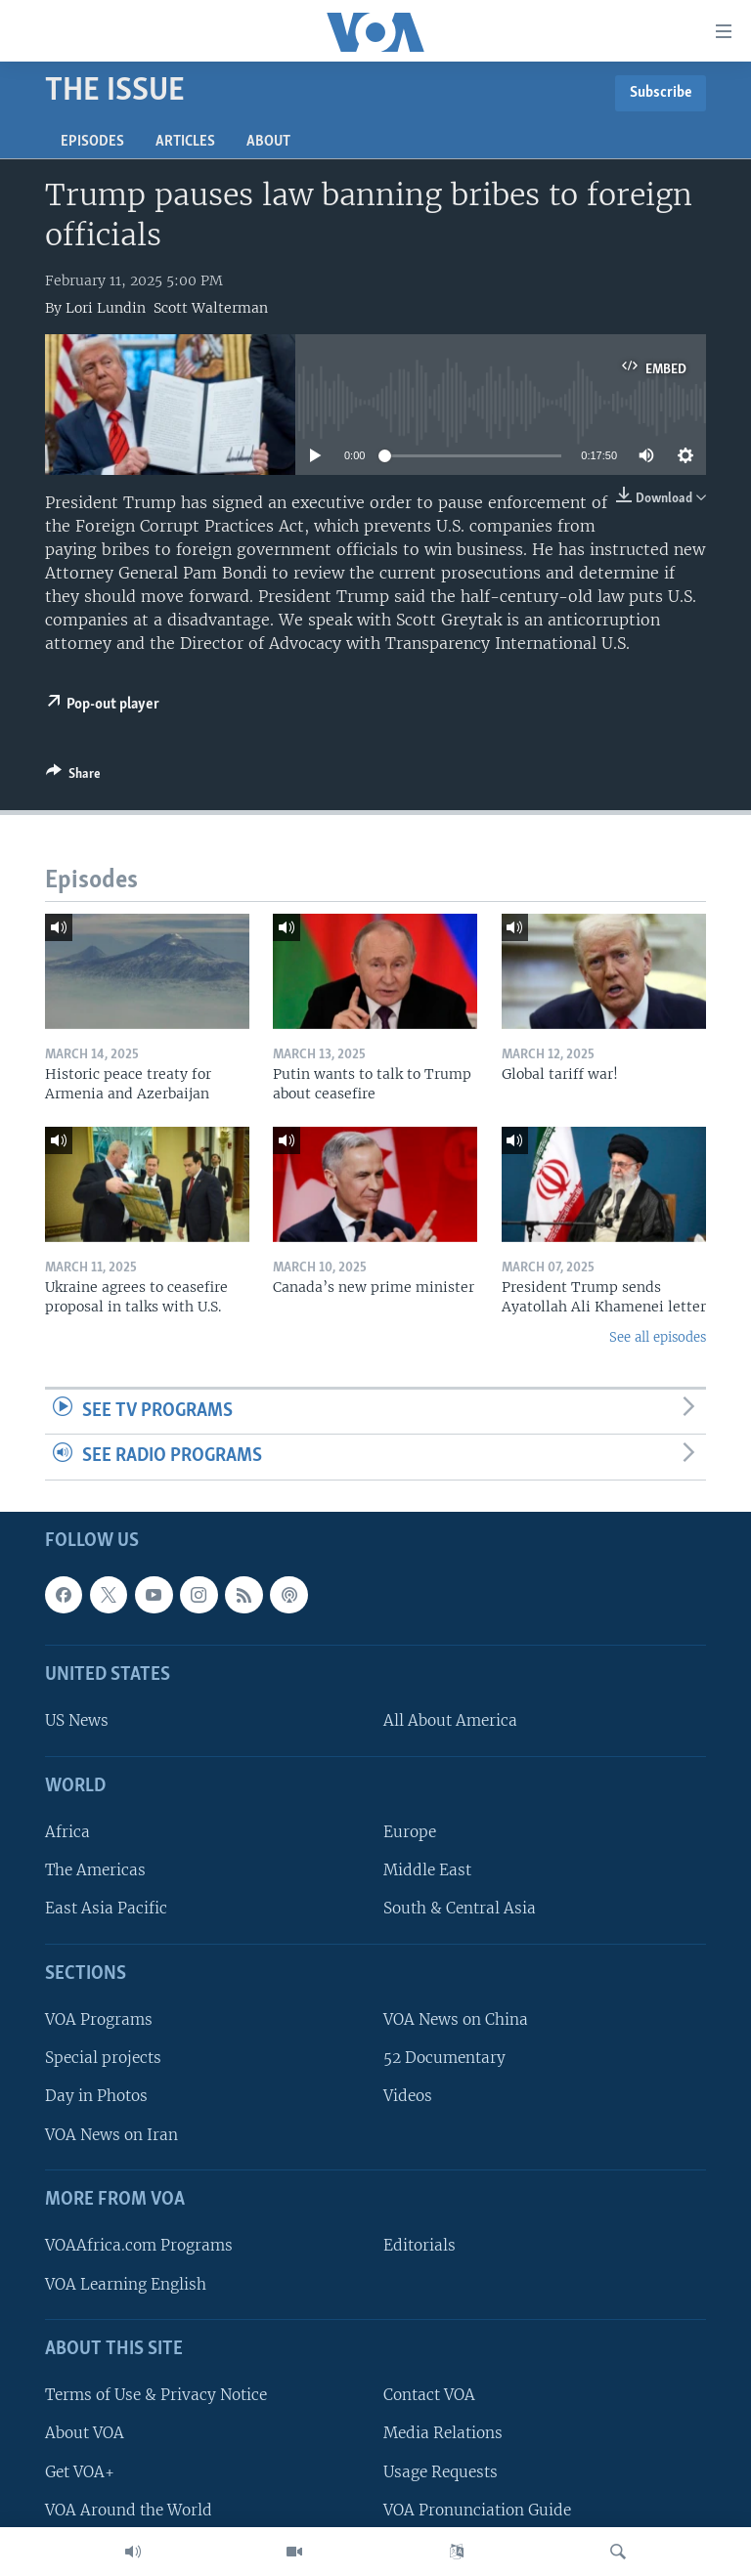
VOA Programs (99, 2019)
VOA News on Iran (111, 2134)
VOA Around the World (128, 2510)
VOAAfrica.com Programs (139, 2245)
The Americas (95, 1870)
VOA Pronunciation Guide (477, 2510)
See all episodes (657, 1337)
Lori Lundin (106, 308)
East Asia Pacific (106, 1908)
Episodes (92, 142)
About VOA (84, 2433)
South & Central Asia (459, 1908)
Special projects (103, 2057)
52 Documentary (444, 2057)
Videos (407, 2095)
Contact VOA (429, 2394)
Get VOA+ (79, 2471)
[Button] (73, 776)
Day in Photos (96, 2095)
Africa (67, 1832)
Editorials (419, 2245)
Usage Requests (440, 2471)
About (268, 142)
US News (77, 1720)
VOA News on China (455, 2019)
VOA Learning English (125, 2283)
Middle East (427, 1870)
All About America (450, 1720)
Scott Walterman (211, 308)
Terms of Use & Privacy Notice (156, 2394)
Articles (185, 142)
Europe (409, 1832)
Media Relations (443, 2433)
